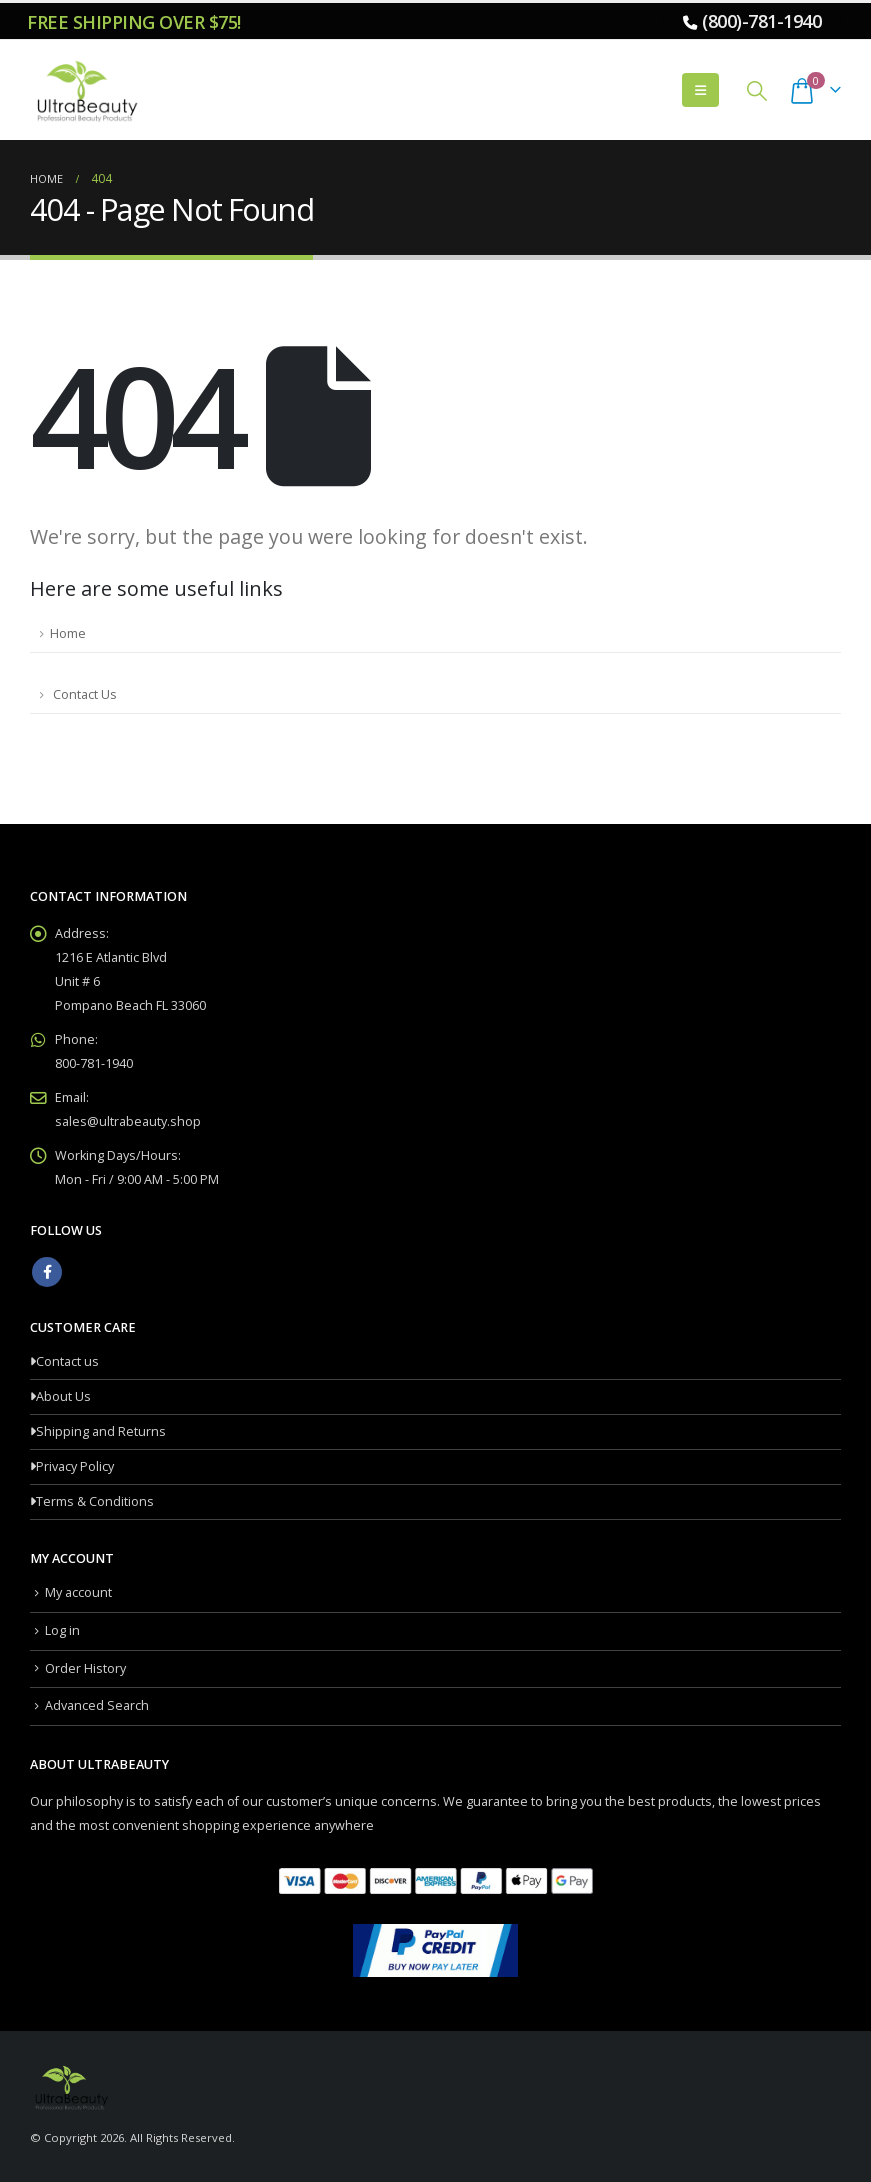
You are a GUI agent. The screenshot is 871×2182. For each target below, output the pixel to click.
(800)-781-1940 (761, 21)
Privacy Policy (75, 1466)
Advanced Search (97, 1705)
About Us (63, 1396)
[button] (700, 90)
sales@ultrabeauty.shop (128, 1121)
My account (78, 1592)
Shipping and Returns (101, 1431)
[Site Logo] (85, 90)
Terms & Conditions (95, 1501)
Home (68, 633)
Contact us (67, 1361)
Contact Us (83, 694)
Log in (62, 1630)
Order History (85, 1668)
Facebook (47, 1272)
